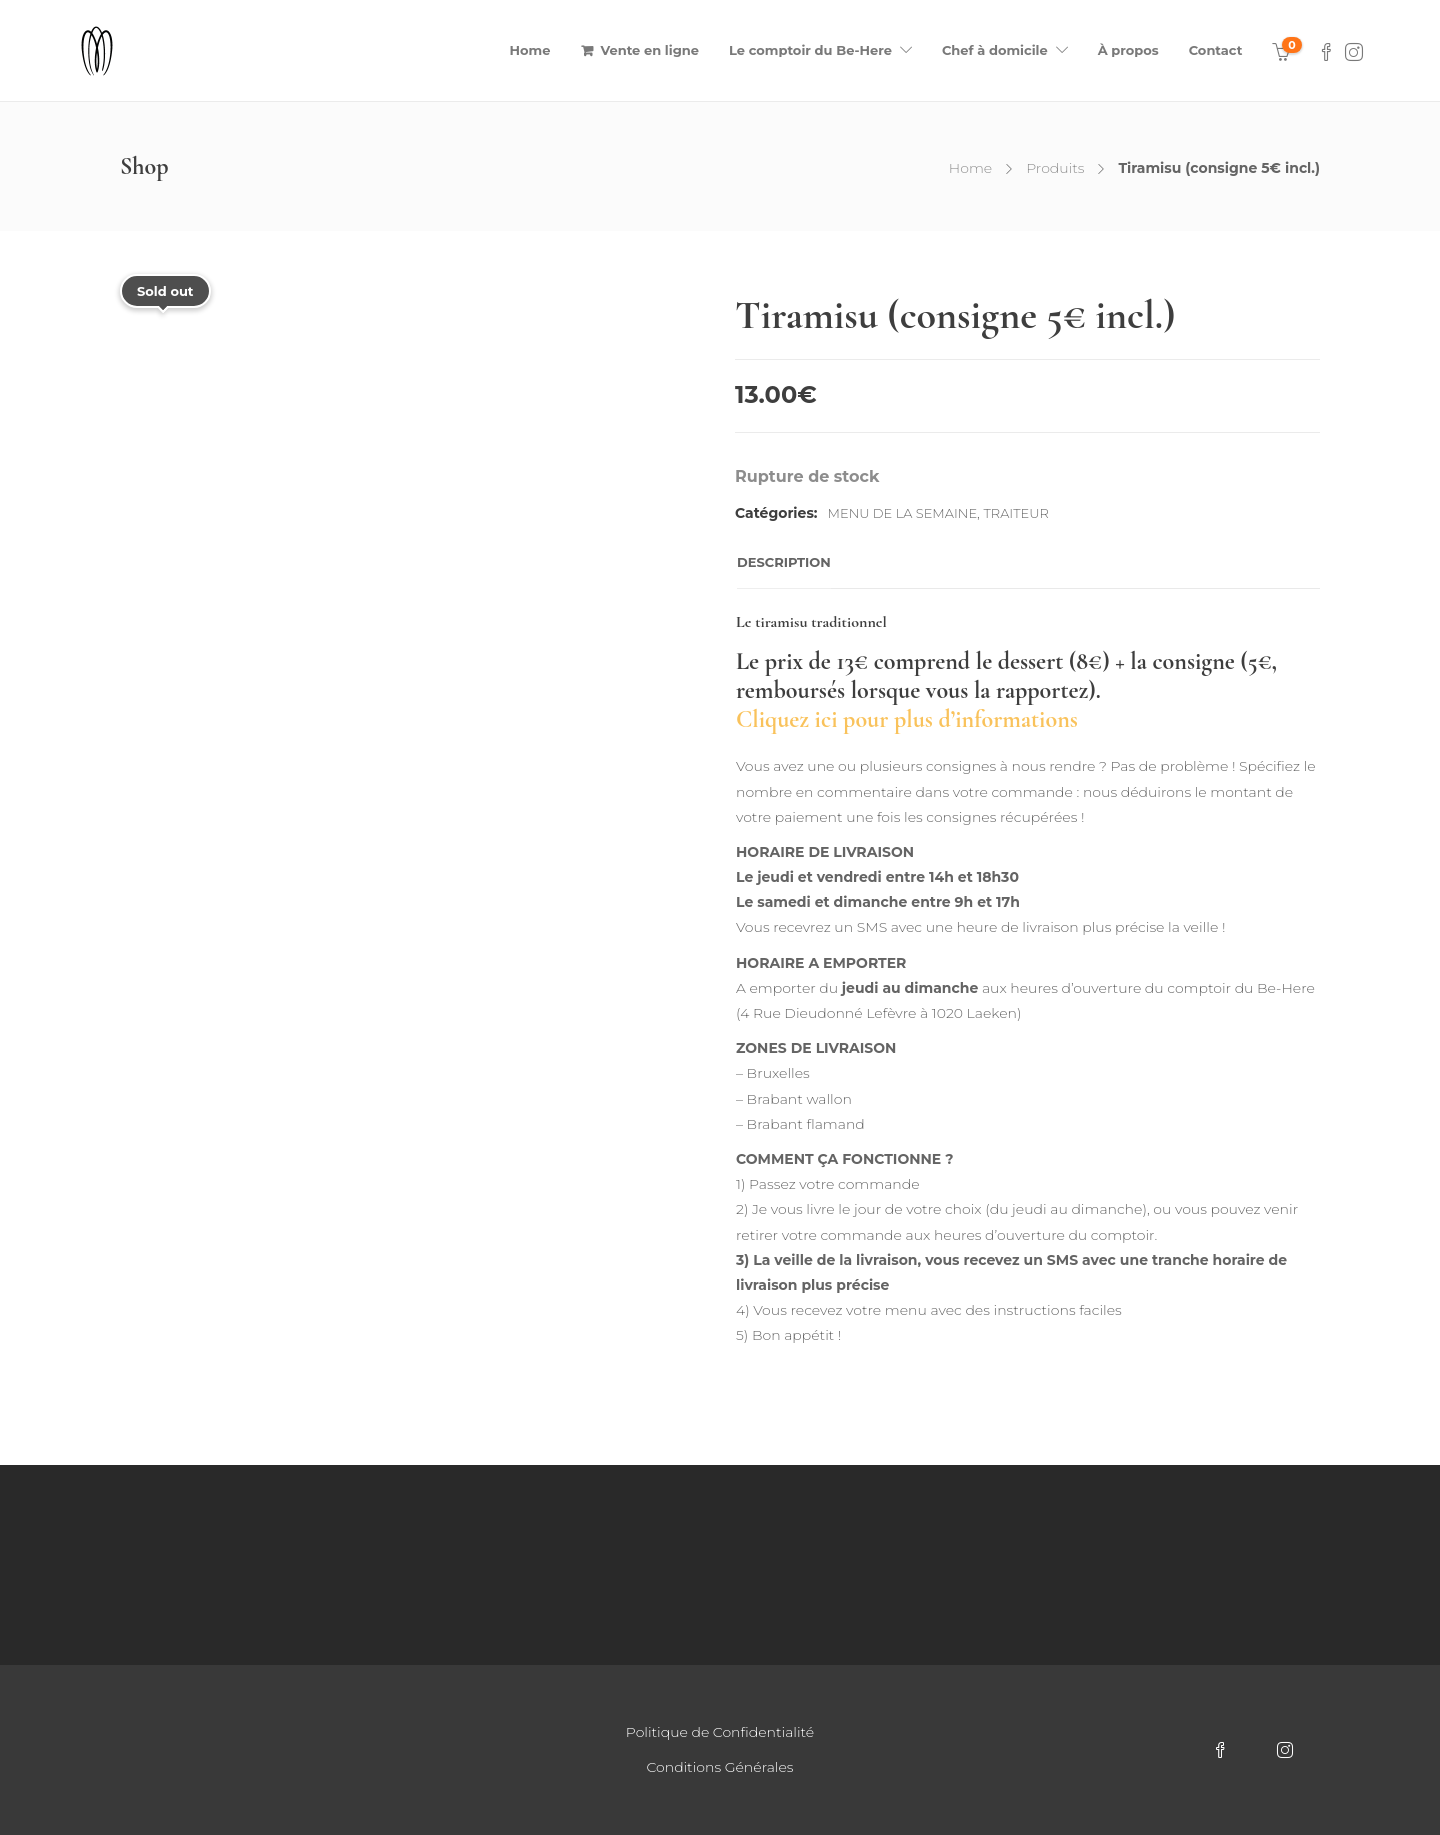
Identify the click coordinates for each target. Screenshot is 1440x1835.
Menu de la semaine (903, 513)
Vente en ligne (650, 50)
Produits (1055, 168)
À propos (1128, 50)
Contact (1216, 50)
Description (784, 562)
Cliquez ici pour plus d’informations (907, 719)
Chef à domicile (995, 50)
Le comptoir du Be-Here (810, 50)
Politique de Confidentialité (720, 1732)
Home (530, 50)
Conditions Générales (720, 1767)
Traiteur (1016, 513)
